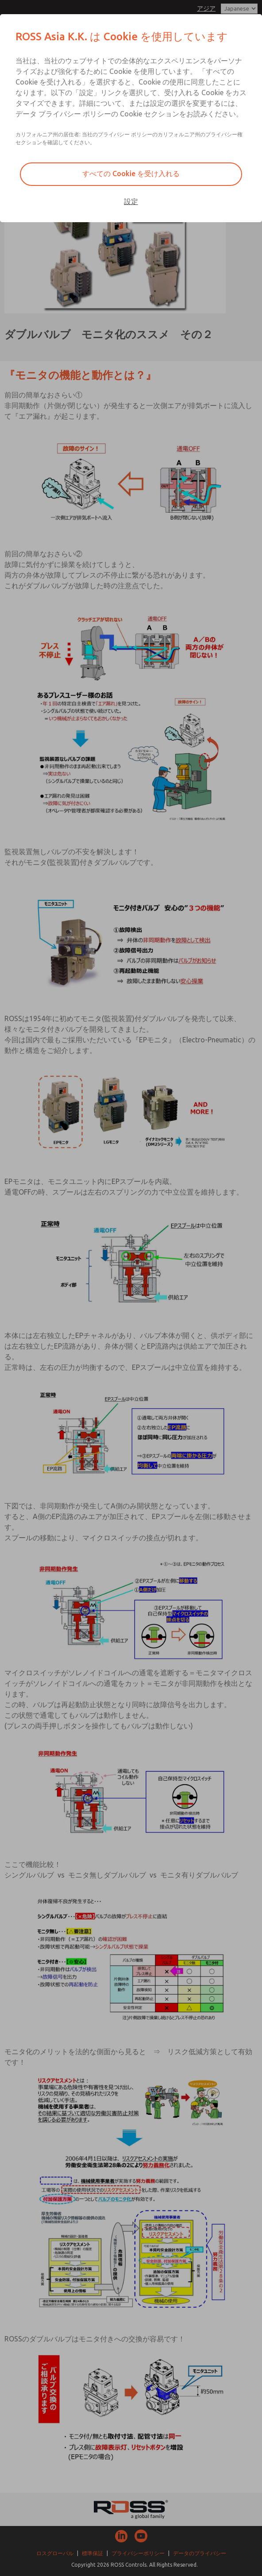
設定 (131, 201)
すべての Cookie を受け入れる (131, 173)
